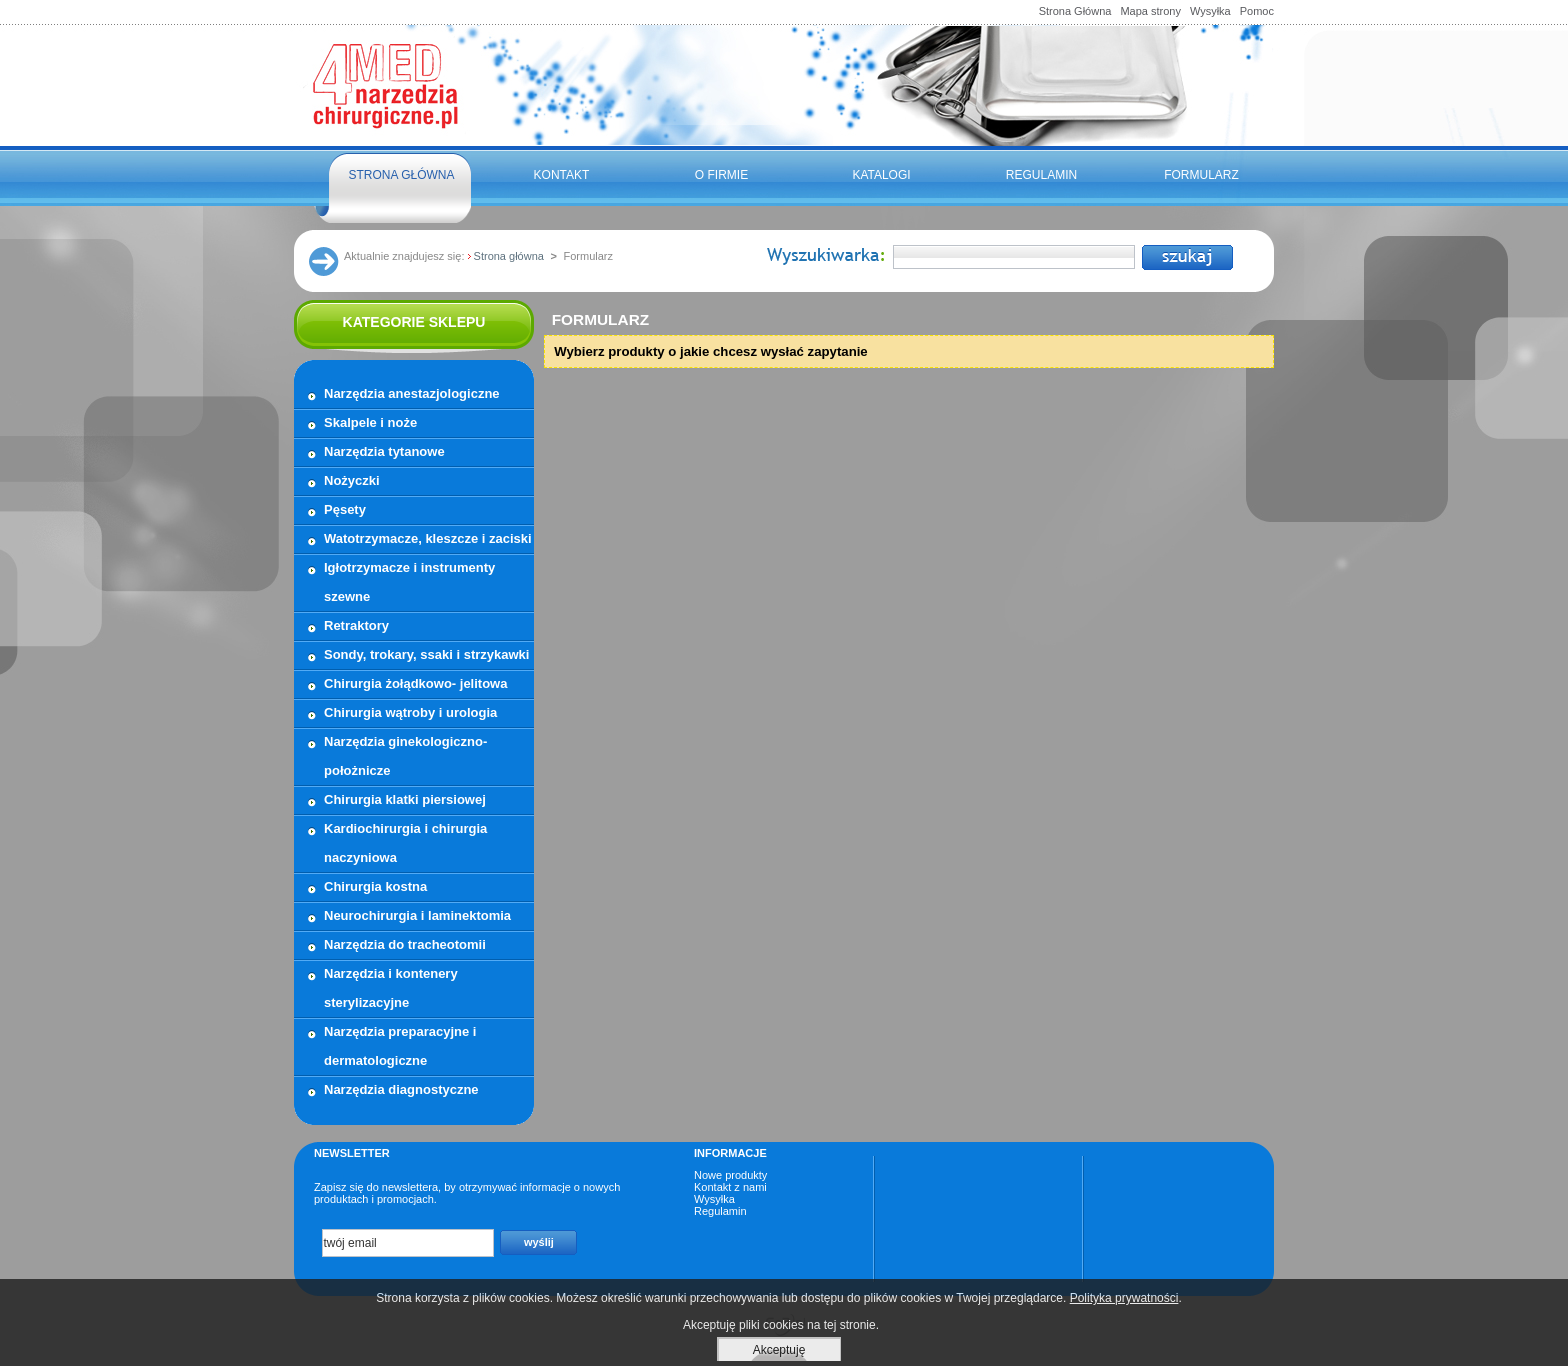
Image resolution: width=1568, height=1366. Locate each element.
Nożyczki (352, 480)
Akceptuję (779, 1350)
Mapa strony (1150, 11)
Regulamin (1041, 175)
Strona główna (401, 175)
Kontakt (562, 175)
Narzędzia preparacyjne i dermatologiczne (400, 1046)
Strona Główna (1075, 11)
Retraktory (356, 625)
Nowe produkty (730, 1175)
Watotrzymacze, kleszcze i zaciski (428, 538)
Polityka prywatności (1124, 1298)
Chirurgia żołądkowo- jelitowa (415, 683)
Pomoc (1257, 11)
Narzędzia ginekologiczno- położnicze (405, 756)
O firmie (721, 175)
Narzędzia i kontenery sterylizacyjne (391, 988)
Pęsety (345, 509)
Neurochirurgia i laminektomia (417, 915)
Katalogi (881, 175)
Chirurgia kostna (375, 886)
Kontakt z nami (730, 1187)
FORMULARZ (1201, 175)
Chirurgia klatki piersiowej (405, 799)
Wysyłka (1210, 11)
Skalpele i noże (370, 422)
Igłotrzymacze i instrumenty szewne (409, 582)
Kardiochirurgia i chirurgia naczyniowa (405, 843)
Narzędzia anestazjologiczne (412, 393)
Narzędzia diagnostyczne (401, 1089)
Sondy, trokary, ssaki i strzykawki (426, 654)
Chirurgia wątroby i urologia (410, 712)
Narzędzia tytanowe (384, 451)
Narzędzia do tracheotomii (405, 944)
